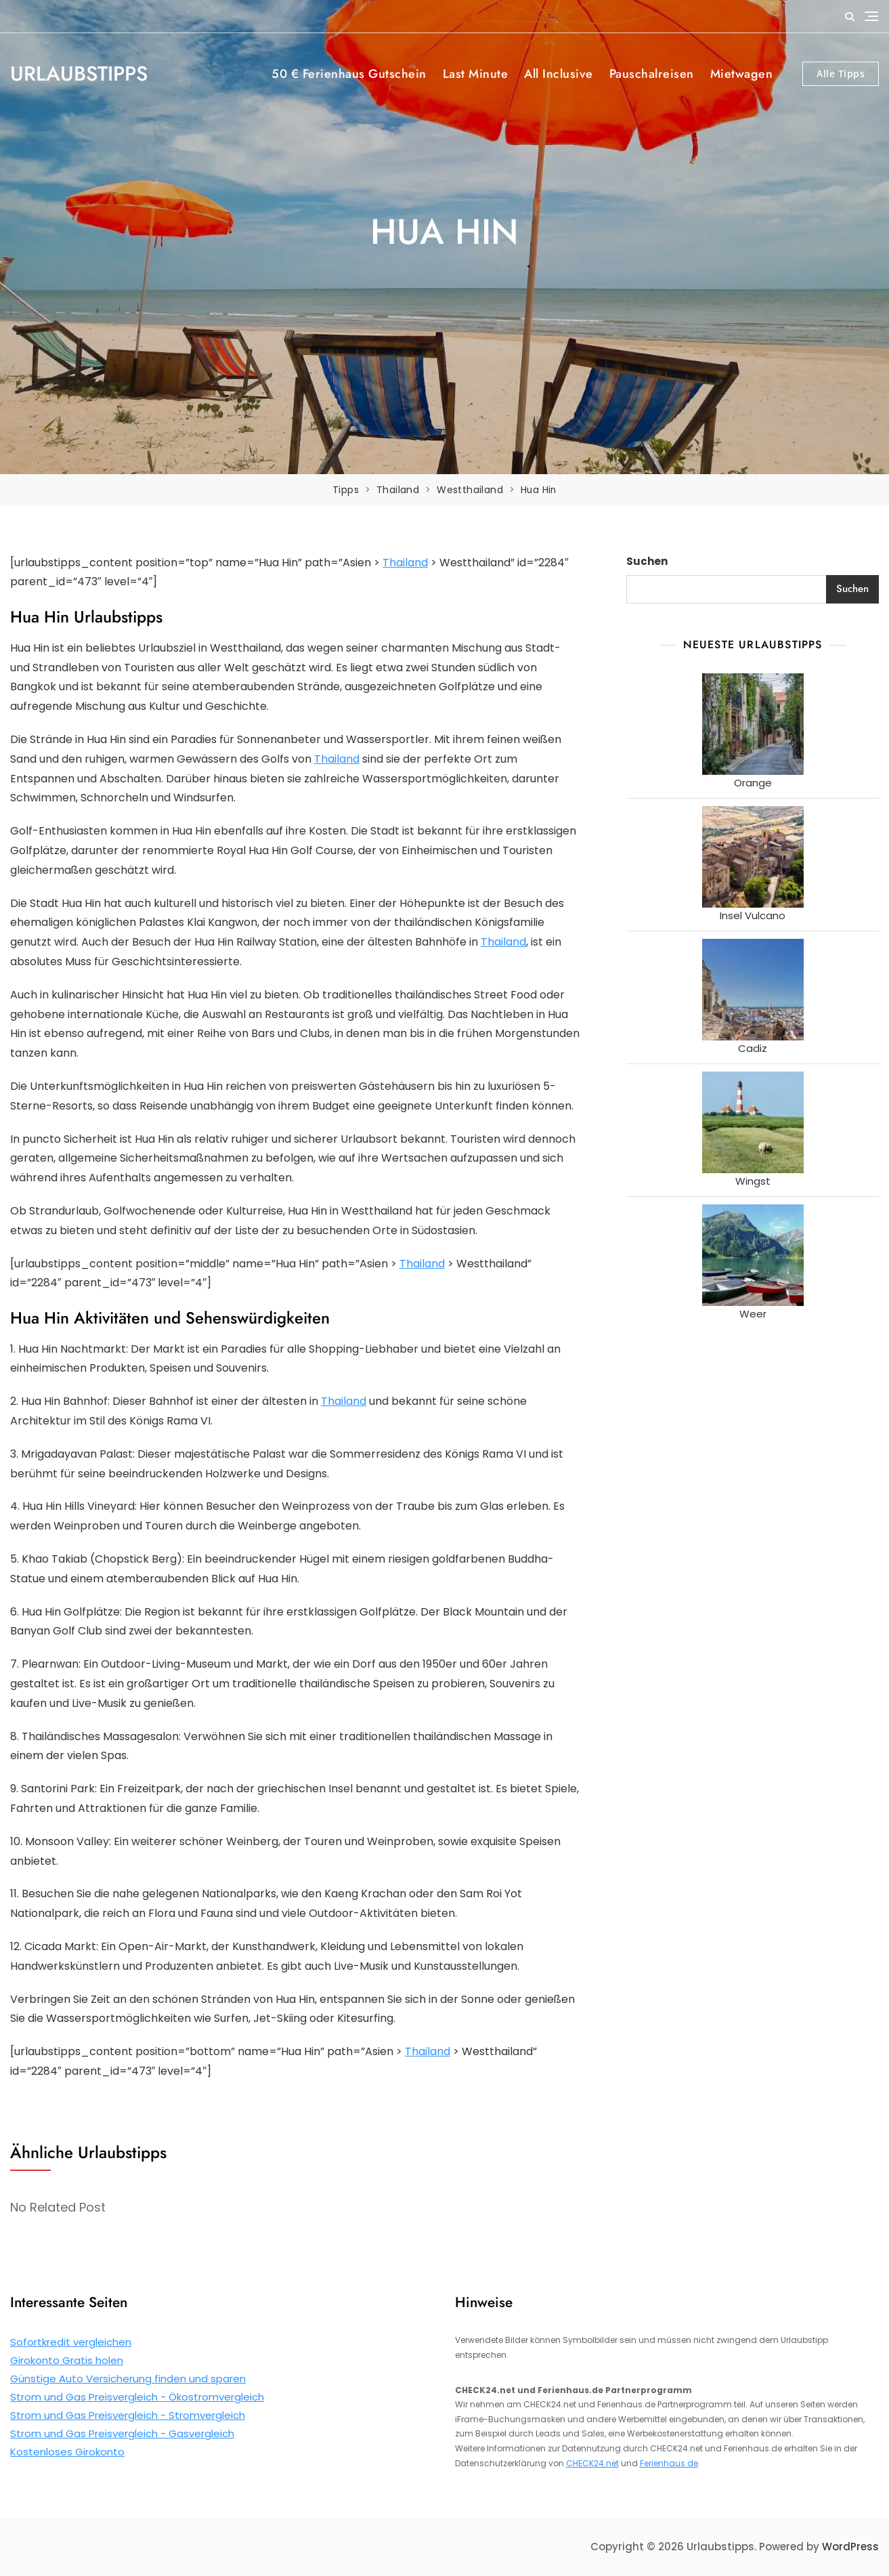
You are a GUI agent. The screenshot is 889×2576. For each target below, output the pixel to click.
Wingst (753, 1181)
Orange (753, 783)
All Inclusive (558, 74)
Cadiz (752, 1048)
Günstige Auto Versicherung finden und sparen (128, 2378)
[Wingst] (753, 1122)
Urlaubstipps (79, 73)
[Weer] (753, 1255)
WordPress (850, 2546)
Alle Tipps (841, 73)
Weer (752, 1314)
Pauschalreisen (651, 74)
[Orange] (753, 724)
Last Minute (475, 74)
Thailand (405, 562)
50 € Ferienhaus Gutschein (349, 74)
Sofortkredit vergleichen (70, 2342)
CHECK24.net (592, 2462)
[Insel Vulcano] (753, 857)
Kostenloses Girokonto (67, 2452)
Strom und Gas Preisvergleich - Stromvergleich (127, 2415)
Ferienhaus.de (669, 2462)
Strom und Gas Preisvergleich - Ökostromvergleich (137, 2397)
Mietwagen (741, 74)
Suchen (647, 560)
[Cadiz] (753, 989)
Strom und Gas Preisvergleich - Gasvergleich (122, 2433)
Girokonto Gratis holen (66, 2360)
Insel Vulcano (752, 915)
